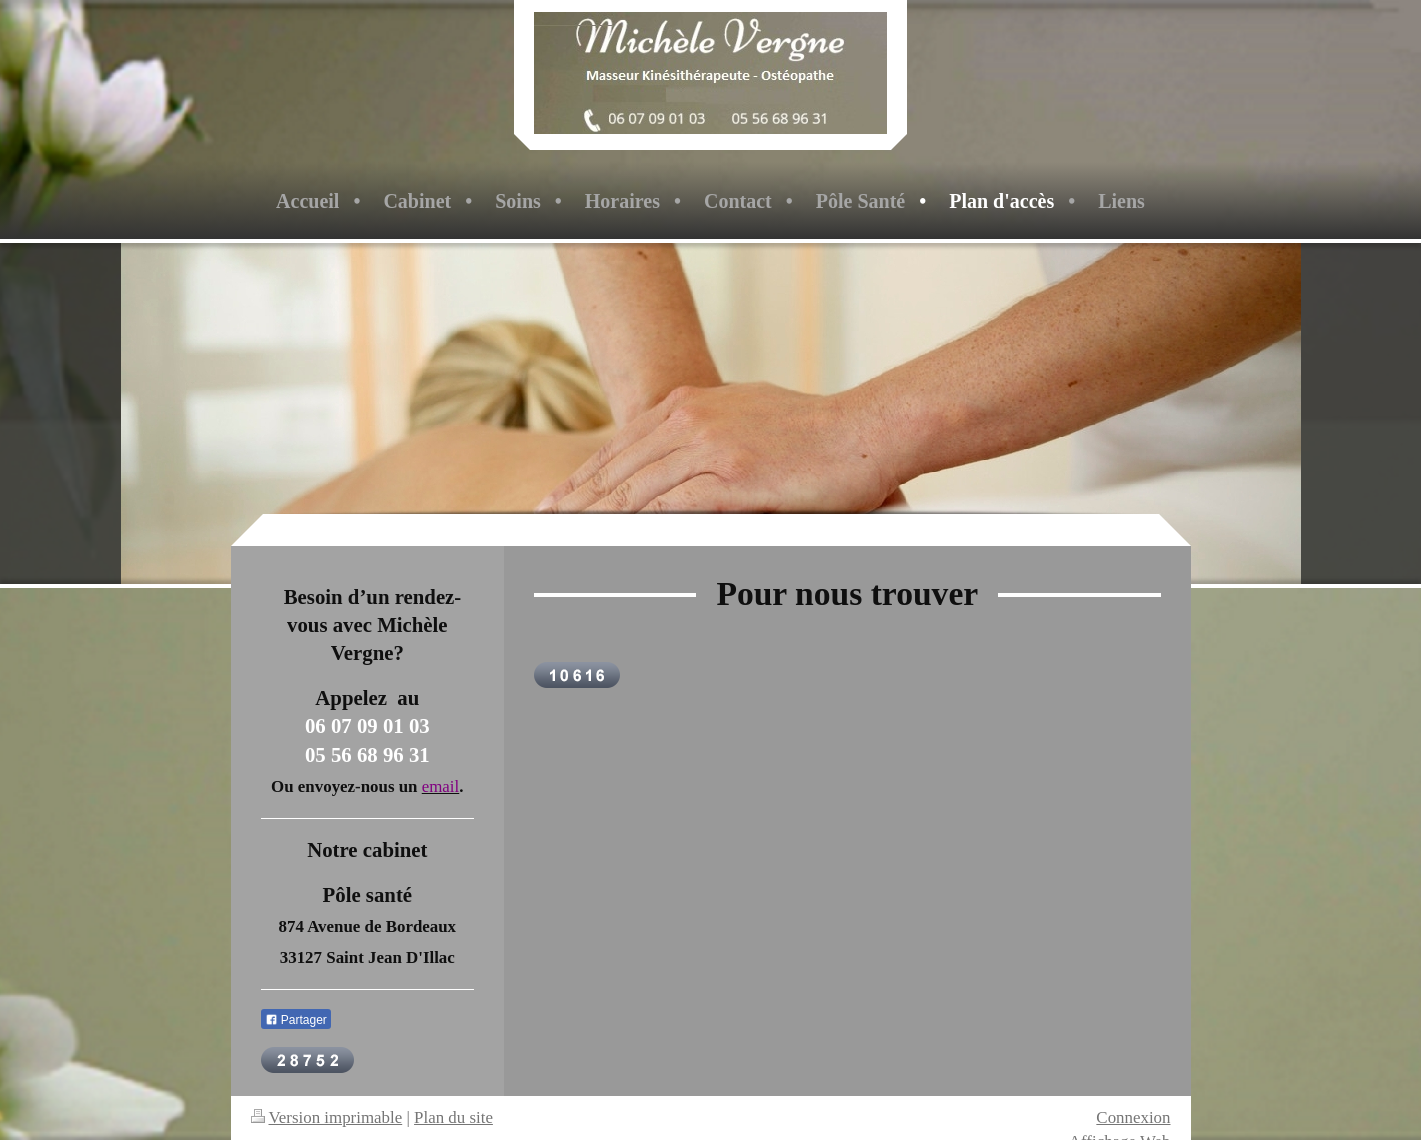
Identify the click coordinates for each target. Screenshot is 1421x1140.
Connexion (1133, 1117)
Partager (296, 1020)
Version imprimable (327, 1117)
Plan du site (453, 1117)
